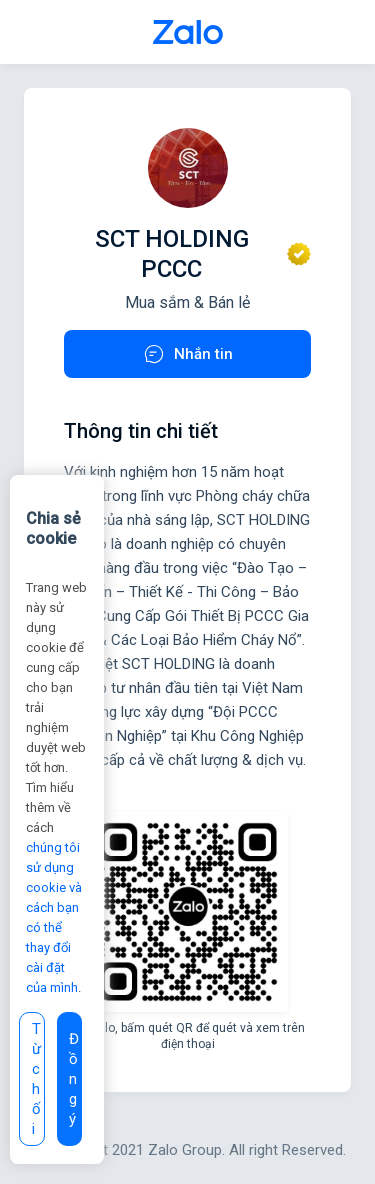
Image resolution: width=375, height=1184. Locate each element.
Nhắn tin (187, 354)
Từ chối (36, 1079)
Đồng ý (74, 1079)
